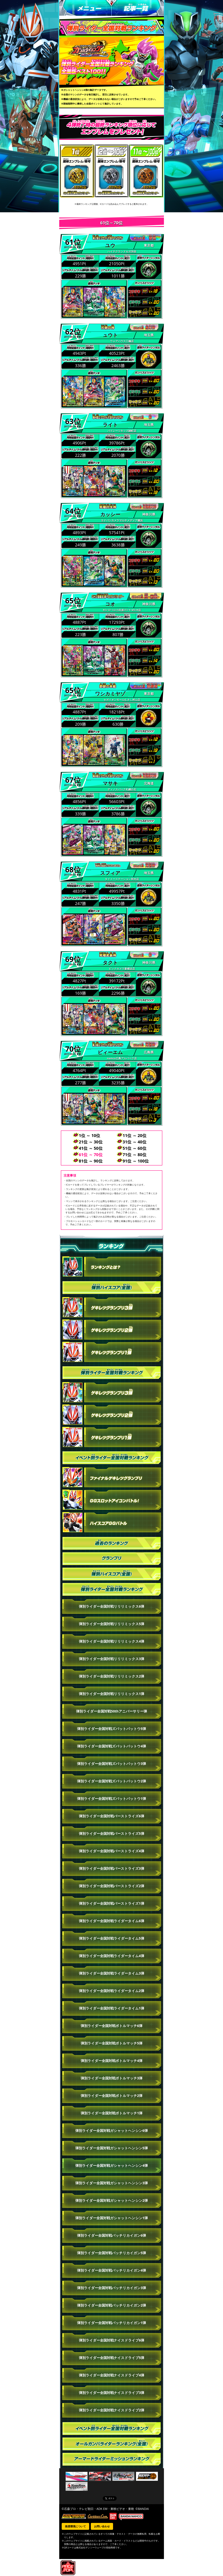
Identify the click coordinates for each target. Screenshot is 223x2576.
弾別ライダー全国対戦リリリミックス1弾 (111, 1693)
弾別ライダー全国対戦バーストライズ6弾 (111, 1816)
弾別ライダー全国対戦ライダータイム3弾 (111, 1973)
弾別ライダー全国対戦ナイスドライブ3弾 (111, 2392)
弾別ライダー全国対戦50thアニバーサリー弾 (111, 1711)
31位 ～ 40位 (134, 1142)
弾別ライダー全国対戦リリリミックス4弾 (111, 1641)
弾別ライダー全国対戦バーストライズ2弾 (111, 1886)
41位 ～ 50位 (91, 1148)
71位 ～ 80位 (134, 1154)
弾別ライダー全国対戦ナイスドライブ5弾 (111, 2357)
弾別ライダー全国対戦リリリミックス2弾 (111, 1676)
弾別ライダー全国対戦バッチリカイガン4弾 (111, 2270)
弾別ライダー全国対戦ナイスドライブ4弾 (111, 2375)
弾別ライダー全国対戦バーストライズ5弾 (111, 1833)
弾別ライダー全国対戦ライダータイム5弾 (111, 1938)
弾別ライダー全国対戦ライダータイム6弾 (111, 1921)
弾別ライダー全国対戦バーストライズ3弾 (111, 1868)
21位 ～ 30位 (91, 1142)
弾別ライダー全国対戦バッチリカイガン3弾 (111, 2287)
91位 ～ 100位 (136, 1161)
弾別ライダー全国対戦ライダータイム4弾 (111, 1956)
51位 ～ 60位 (134, 1148)
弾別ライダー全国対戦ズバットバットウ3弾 (111, 1763)
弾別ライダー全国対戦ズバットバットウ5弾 (111, 1728)
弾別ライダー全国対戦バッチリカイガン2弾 (111, 2305)
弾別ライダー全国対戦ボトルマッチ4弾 (112, 2060)
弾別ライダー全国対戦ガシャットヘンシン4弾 (111, 2165)
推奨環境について (75, 2526)
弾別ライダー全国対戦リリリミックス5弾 (111, 1624)
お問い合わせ (102, 2526)
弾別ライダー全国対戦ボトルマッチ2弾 (112, 2095)
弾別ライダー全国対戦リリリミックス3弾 (111, 1658)
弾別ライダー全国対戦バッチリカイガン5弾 (111, 2253)
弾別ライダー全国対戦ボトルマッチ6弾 (112, 2025)
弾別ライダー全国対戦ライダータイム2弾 (111, 1990)
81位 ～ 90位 (91, 1161)
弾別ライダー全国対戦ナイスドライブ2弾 (111, 2410)
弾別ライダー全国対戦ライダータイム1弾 (111, 2008)
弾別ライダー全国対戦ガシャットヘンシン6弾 (111, 2130)
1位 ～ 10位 (89, 1135)
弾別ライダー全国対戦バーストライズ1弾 (111, 1903)
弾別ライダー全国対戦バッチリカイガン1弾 (111, 2322)
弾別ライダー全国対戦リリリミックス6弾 (111, 1606)
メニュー (85, 8)
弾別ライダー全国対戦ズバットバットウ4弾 (111, 1746)
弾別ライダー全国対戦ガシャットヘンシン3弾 (111, 2183)
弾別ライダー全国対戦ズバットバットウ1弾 (111, 1798)
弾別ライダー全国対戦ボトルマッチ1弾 (112, 2113)
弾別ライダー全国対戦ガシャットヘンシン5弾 (111, 2148)
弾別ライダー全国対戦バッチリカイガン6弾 (111, 2235)
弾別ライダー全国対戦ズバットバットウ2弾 (111, 1781)
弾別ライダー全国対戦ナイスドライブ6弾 (111, 2340)
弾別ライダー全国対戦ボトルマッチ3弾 (112, 2078)
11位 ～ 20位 (134, 1135)
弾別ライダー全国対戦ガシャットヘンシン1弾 (111, 2218)
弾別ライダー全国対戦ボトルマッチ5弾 (112, 2043)
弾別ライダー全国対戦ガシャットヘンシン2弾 (111, 2200)
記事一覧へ (138, 8)
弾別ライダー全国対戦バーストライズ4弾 (111, 1851)
